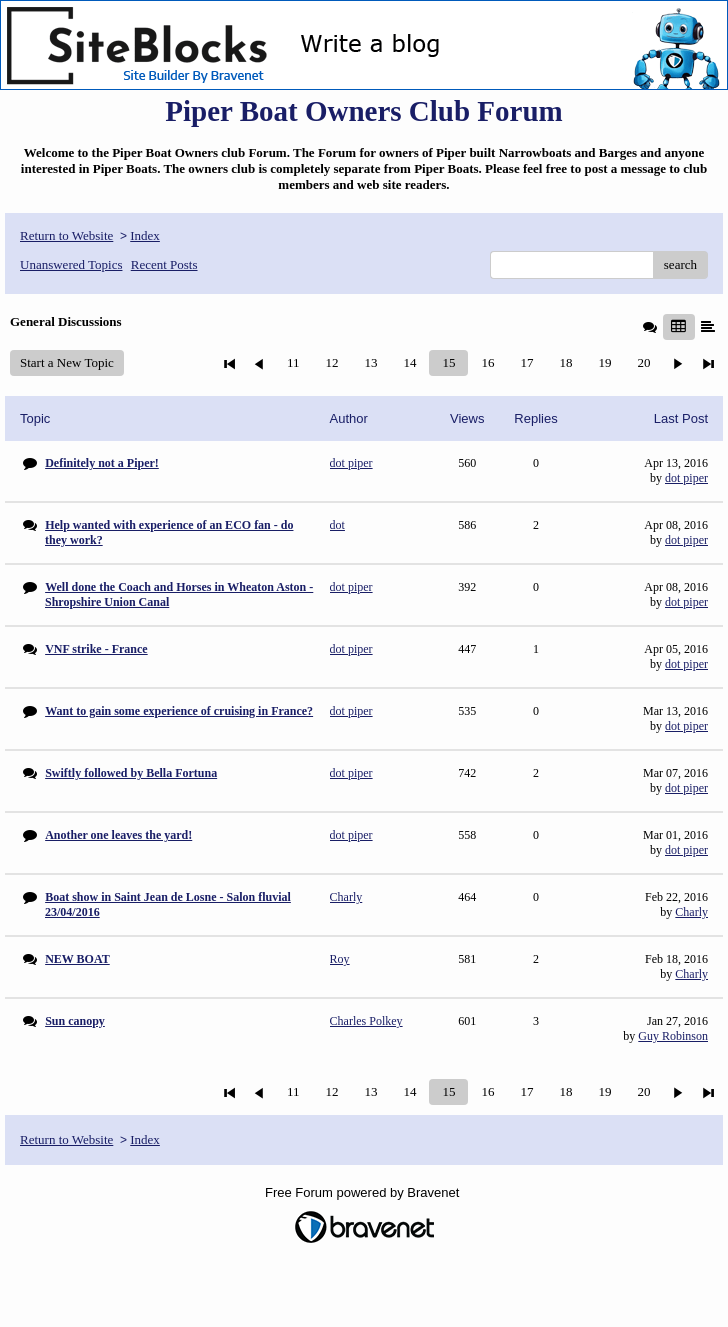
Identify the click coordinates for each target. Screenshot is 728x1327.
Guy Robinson (673, 1036)
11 (293, 362)
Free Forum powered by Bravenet (364, 1192)
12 (331, 362)
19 (604, 362)
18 (565, 362)
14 (409, 362)
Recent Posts (164, 264)
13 (370, 362)
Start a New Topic (67, 362)
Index (145, 235)
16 (487, 362)
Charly (691, 912)
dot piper (686, 478)
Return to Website (66, 235)
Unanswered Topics (71, 264)
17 (526, 362)
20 (643, 362)
